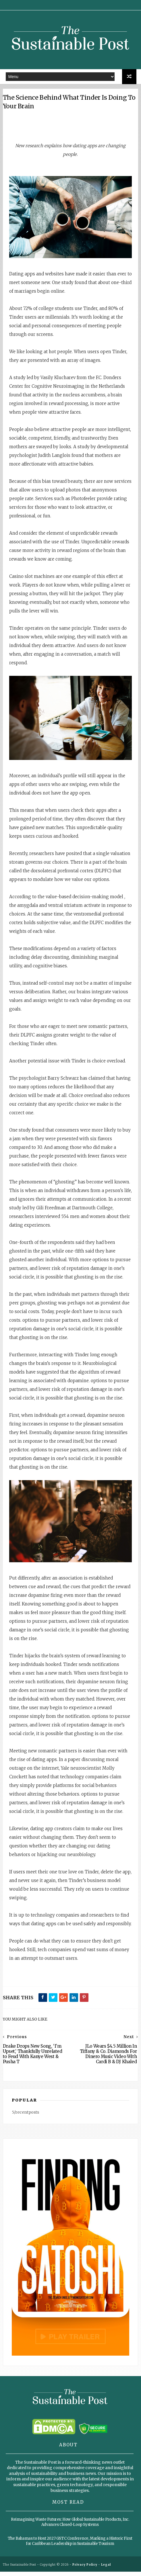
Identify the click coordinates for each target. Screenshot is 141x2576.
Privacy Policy (84, 2569)
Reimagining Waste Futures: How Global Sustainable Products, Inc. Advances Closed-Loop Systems (70, 2527)
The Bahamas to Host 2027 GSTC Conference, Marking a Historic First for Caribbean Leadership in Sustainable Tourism (70, 2546)
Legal (106, 2569)
